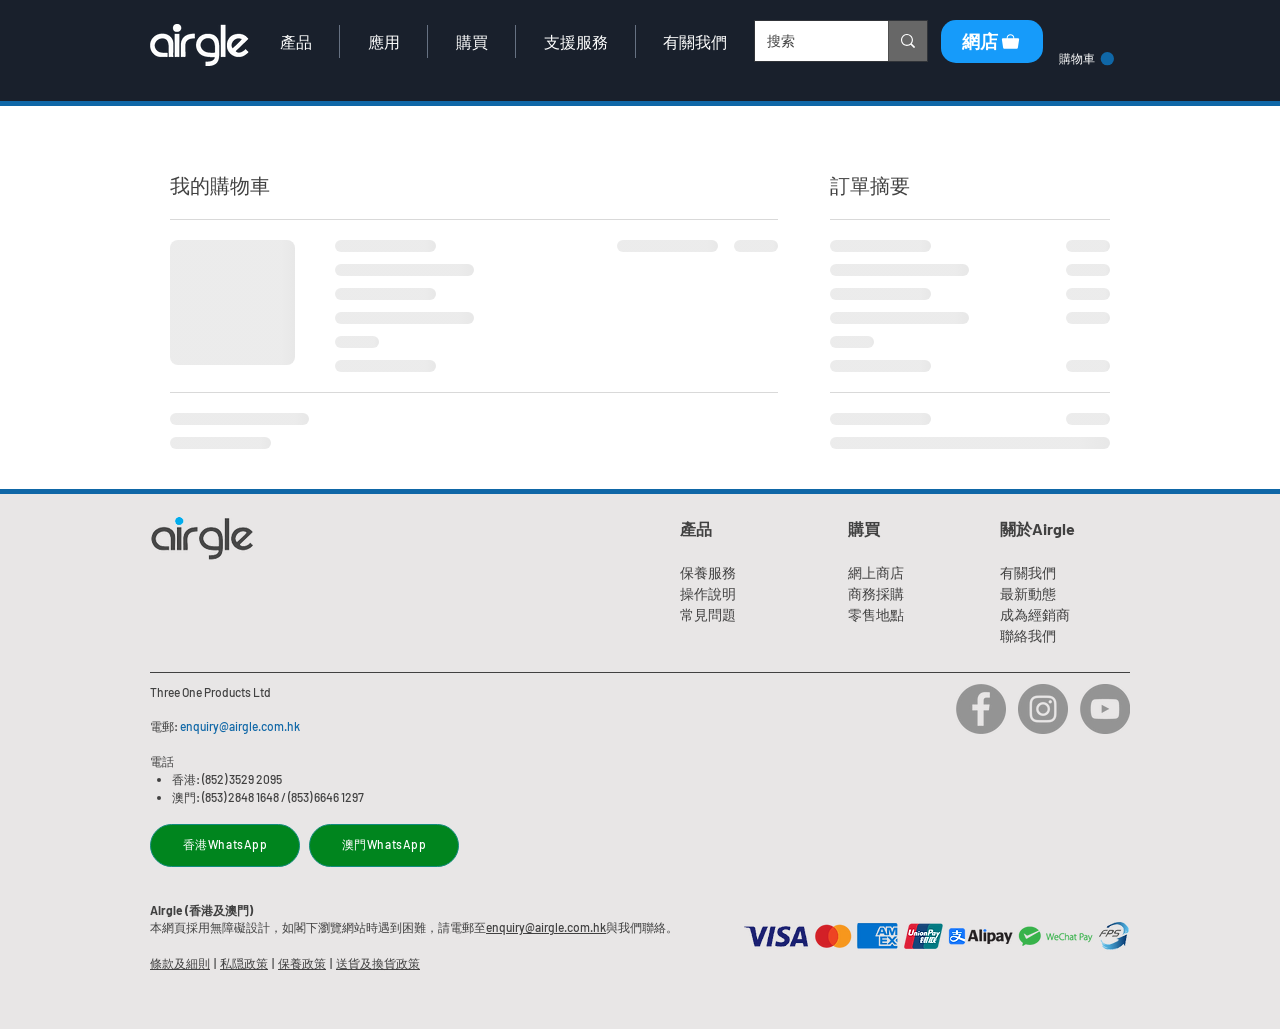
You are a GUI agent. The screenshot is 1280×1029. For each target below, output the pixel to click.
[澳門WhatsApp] (384, 845)
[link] (1086, 59)
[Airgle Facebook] (981, 709)
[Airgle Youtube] (1105, 709)
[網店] (992, 41)
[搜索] (806, 41)
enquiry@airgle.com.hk (240, 726)
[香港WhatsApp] (225, 845)
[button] (295, 41)
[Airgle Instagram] (1043, 709)
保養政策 (302, 963)
